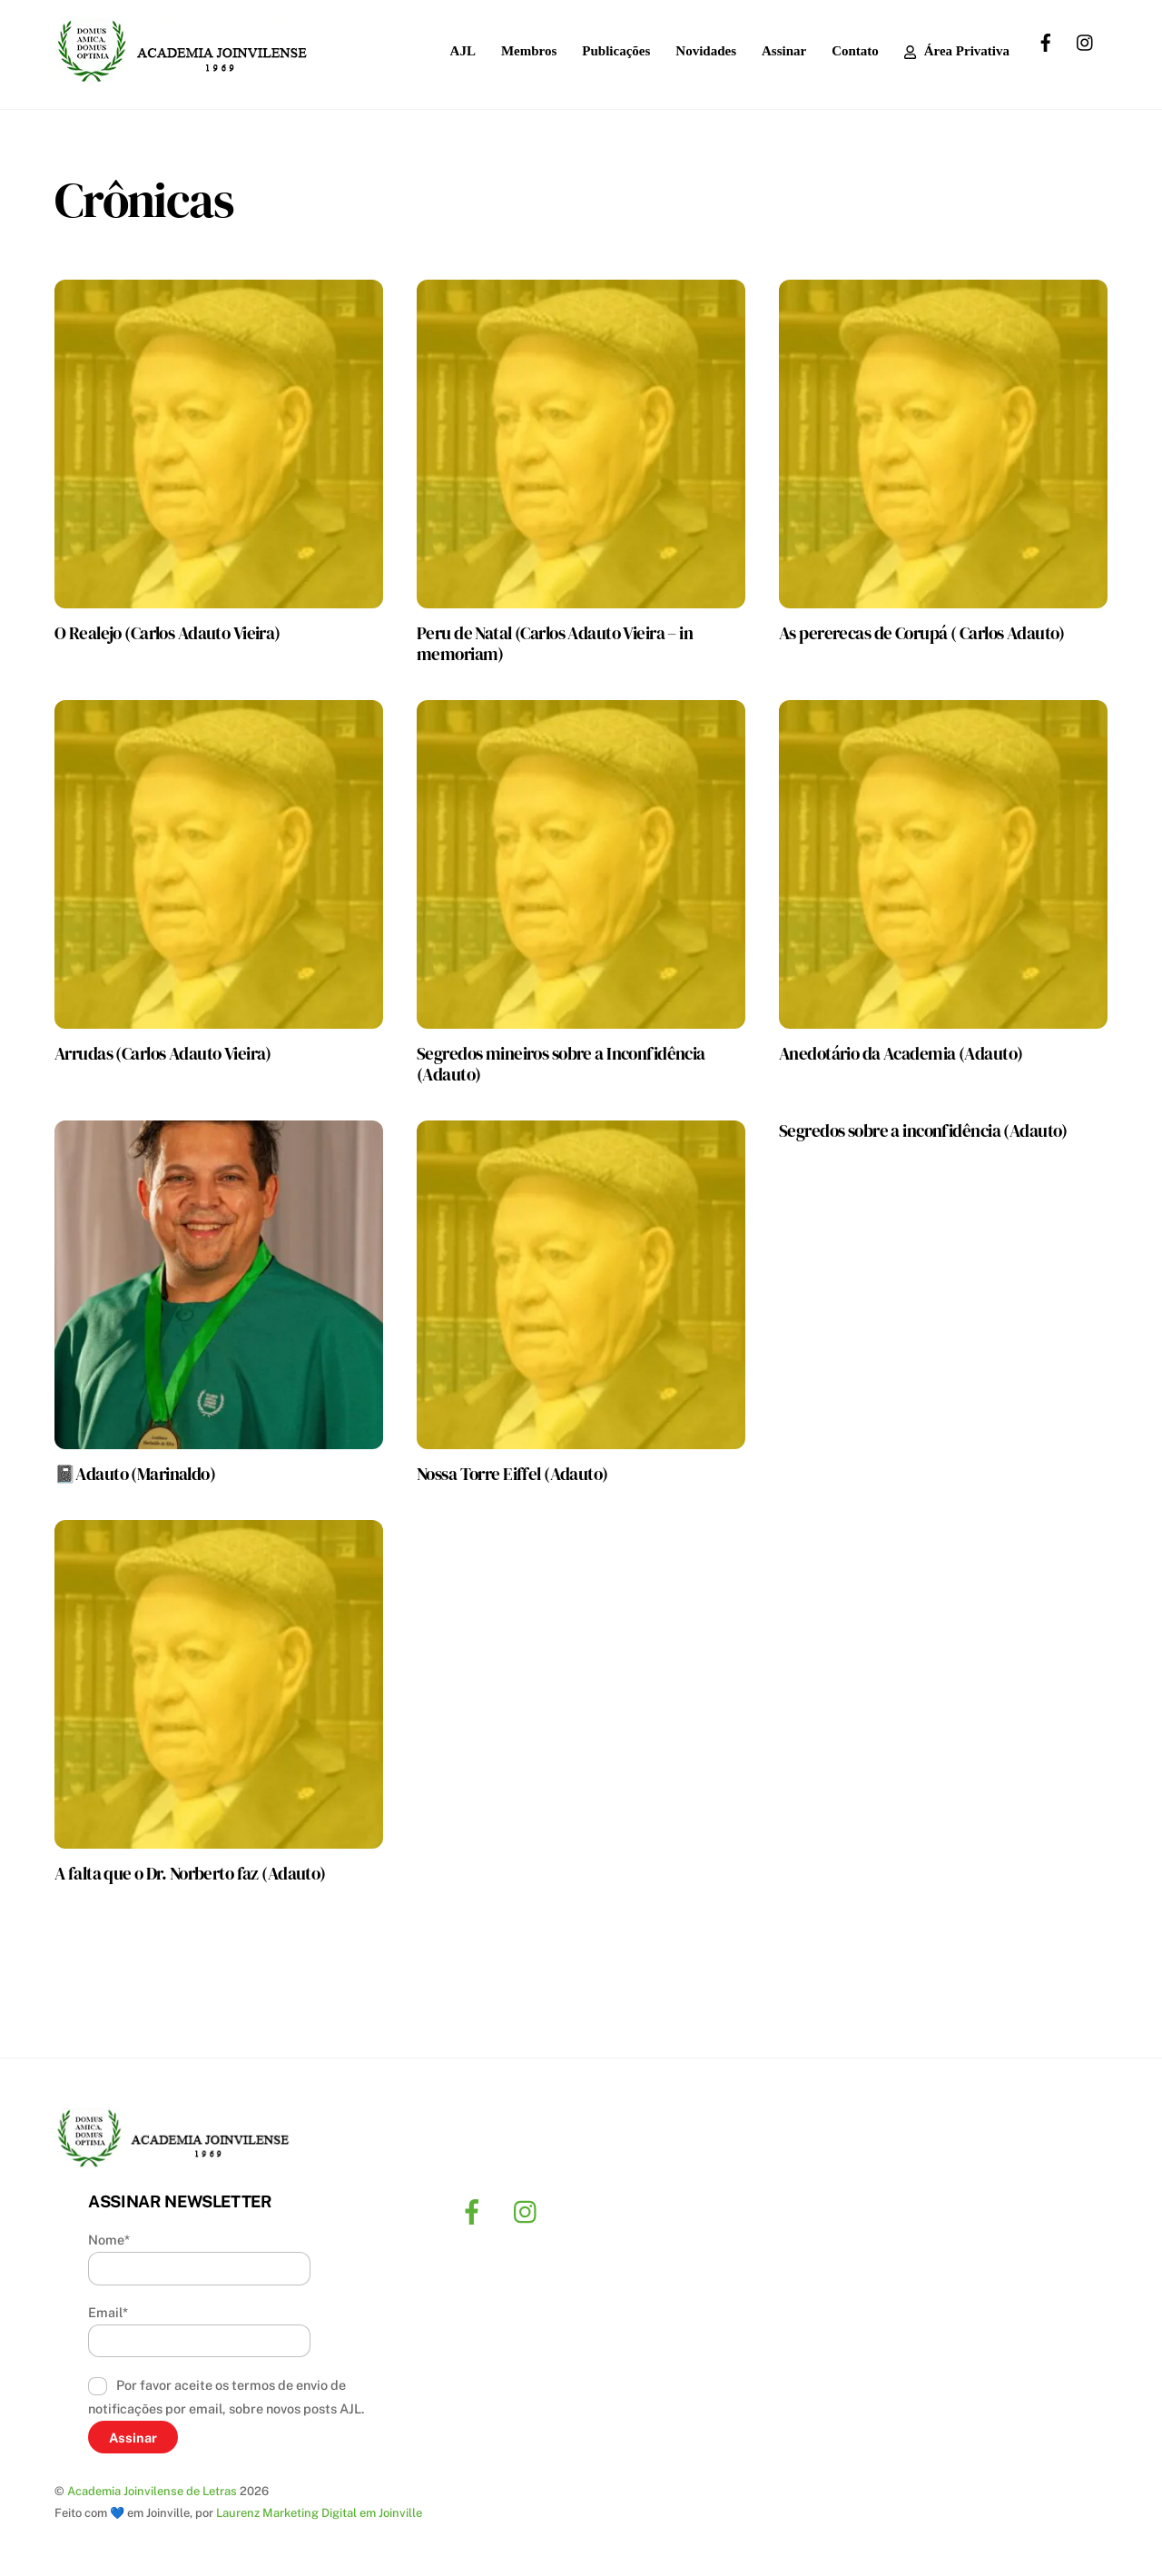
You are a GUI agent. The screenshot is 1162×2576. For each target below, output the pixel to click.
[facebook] (1046, 40)
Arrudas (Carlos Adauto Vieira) (162, 1053)
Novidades (705, 51)
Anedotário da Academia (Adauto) (900, 1053)
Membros (528, 51)
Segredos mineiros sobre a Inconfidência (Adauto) (561, 1063)
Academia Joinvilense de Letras (152, 2492)
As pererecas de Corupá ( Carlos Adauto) (922, 633)
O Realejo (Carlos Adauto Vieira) (167, 633)
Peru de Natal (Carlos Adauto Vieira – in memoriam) (555, 643)
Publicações (616, 51)
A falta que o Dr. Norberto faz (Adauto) (190, 1873)
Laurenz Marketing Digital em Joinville (319, 2513)
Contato (855, 51)
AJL (463, 51)
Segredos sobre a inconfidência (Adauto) (923, 1130)
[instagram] (1086, 40)
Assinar (784, 51)
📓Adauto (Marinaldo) (134, 1473)
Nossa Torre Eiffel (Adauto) (512, 1473)
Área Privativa (956, 51)
